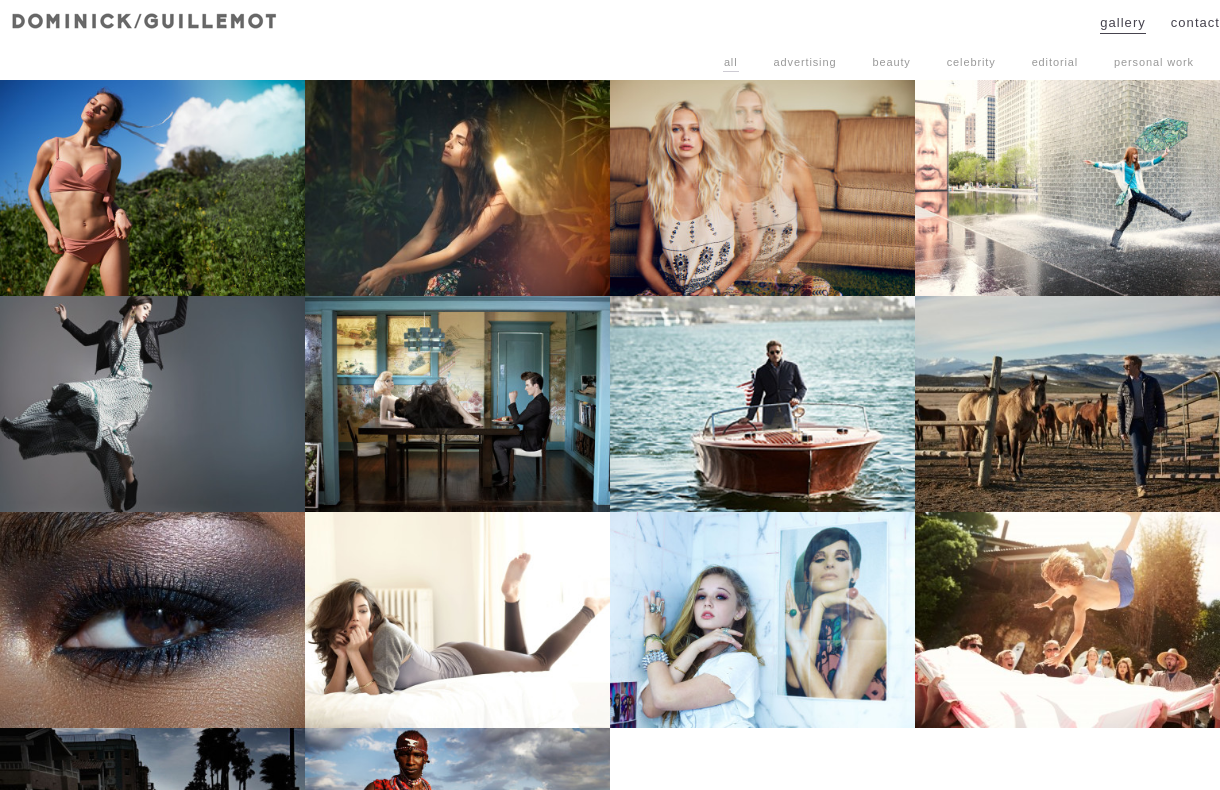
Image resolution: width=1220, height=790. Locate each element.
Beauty (891, 62)
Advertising (805, 62)
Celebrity (971, 62)
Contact (1195, 22)
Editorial (1055, 62)
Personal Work (1154, 62)
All (731, 62)
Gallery (1123, 22)
